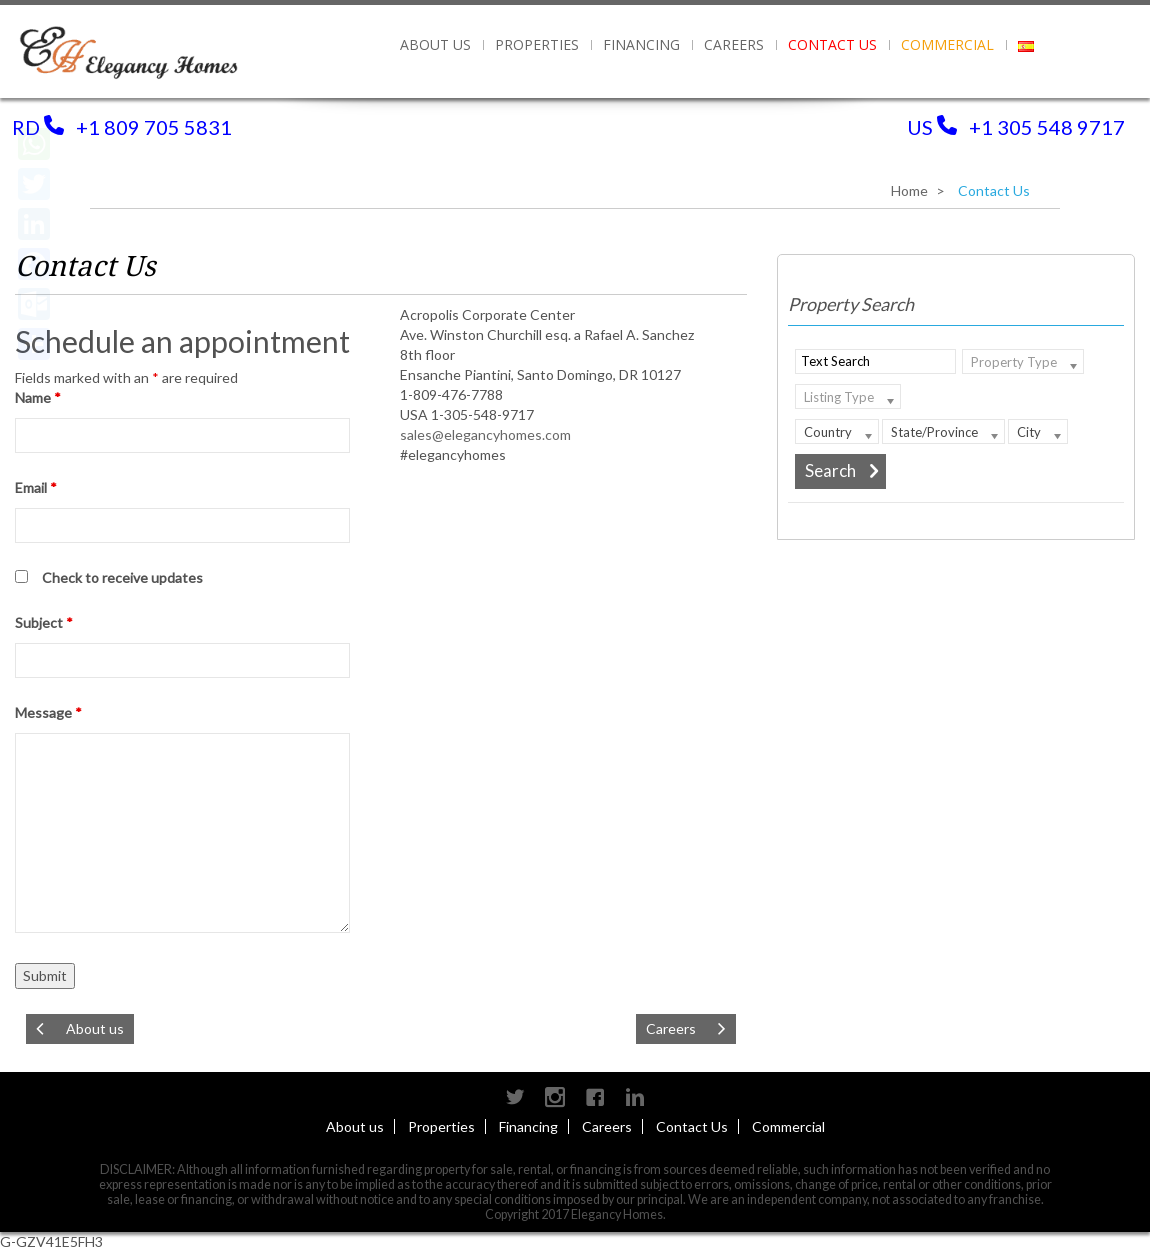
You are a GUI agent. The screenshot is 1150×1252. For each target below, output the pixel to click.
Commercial (947, 44)
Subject (44, 622)
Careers (734, 44)
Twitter (515, 1097)
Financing (641, 44)
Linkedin (635, 1097)
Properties (441, 1126)
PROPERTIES (537, 44)
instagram (555, 1097)
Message (48, 712)
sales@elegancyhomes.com (485, 434)
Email (36, 487)
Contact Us (832, 44)
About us (435, 44)
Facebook (595, 1097)
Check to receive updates (122, 577)
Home (909, 190)
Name (38, 397)
